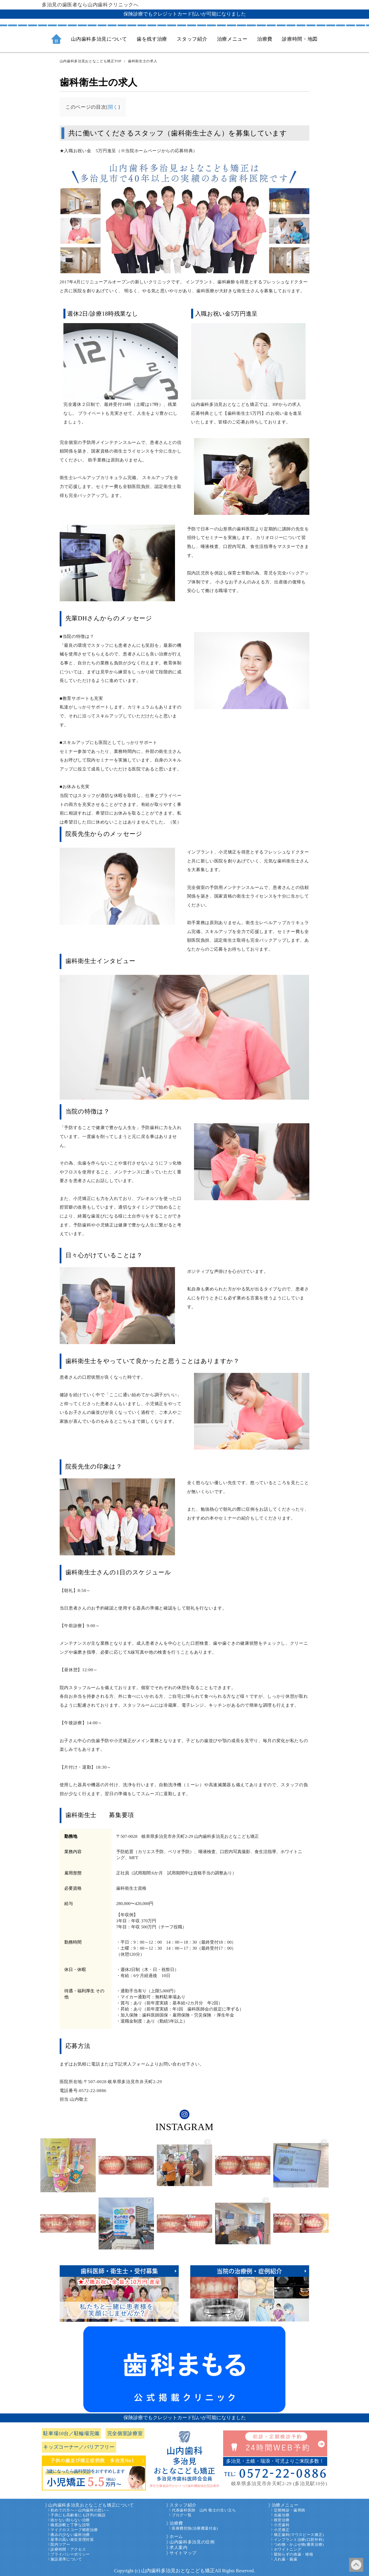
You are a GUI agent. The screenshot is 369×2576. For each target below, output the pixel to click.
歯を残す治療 (152, 39)
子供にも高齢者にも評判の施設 (78, 2515)
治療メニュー (285, 2505)
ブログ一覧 (181, 2515)
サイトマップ (183, 2553)
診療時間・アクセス (68, 2549)
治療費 (176, 2523)
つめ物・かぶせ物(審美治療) (299, 2545)
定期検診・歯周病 (289, 2510)
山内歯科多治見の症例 (192, 2542)
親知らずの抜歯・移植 (293, 2554)
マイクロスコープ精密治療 (74, 2530)
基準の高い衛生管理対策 (72, 2540)
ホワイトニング (288, 2549)
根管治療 (282, 2520)
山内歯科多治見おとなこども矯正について (91, 2505)
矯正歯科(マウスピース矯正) (299, 2535)
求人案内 (179, 2547)
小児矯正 (282, 2530)
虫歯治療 (282, 2515)
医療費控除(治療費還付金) (195, 2528)
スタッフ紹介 (183, 2505)
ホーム (176, 2536)
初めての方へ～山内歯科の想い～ (80, 2510)
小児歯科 (282, 2525)
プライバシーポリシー (70, 2554)
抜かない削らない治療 (70, 2520)
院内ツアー (60, 2545)
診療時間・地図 (300, 39)
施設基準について (66, 2559)
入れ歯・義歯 (286, 2559)
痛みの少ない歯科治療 (70, 2535)
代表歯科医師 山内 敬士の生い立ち (204, 2510)
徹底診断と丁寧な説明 (70, 2525)
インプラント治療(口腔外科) (299, 2540)
